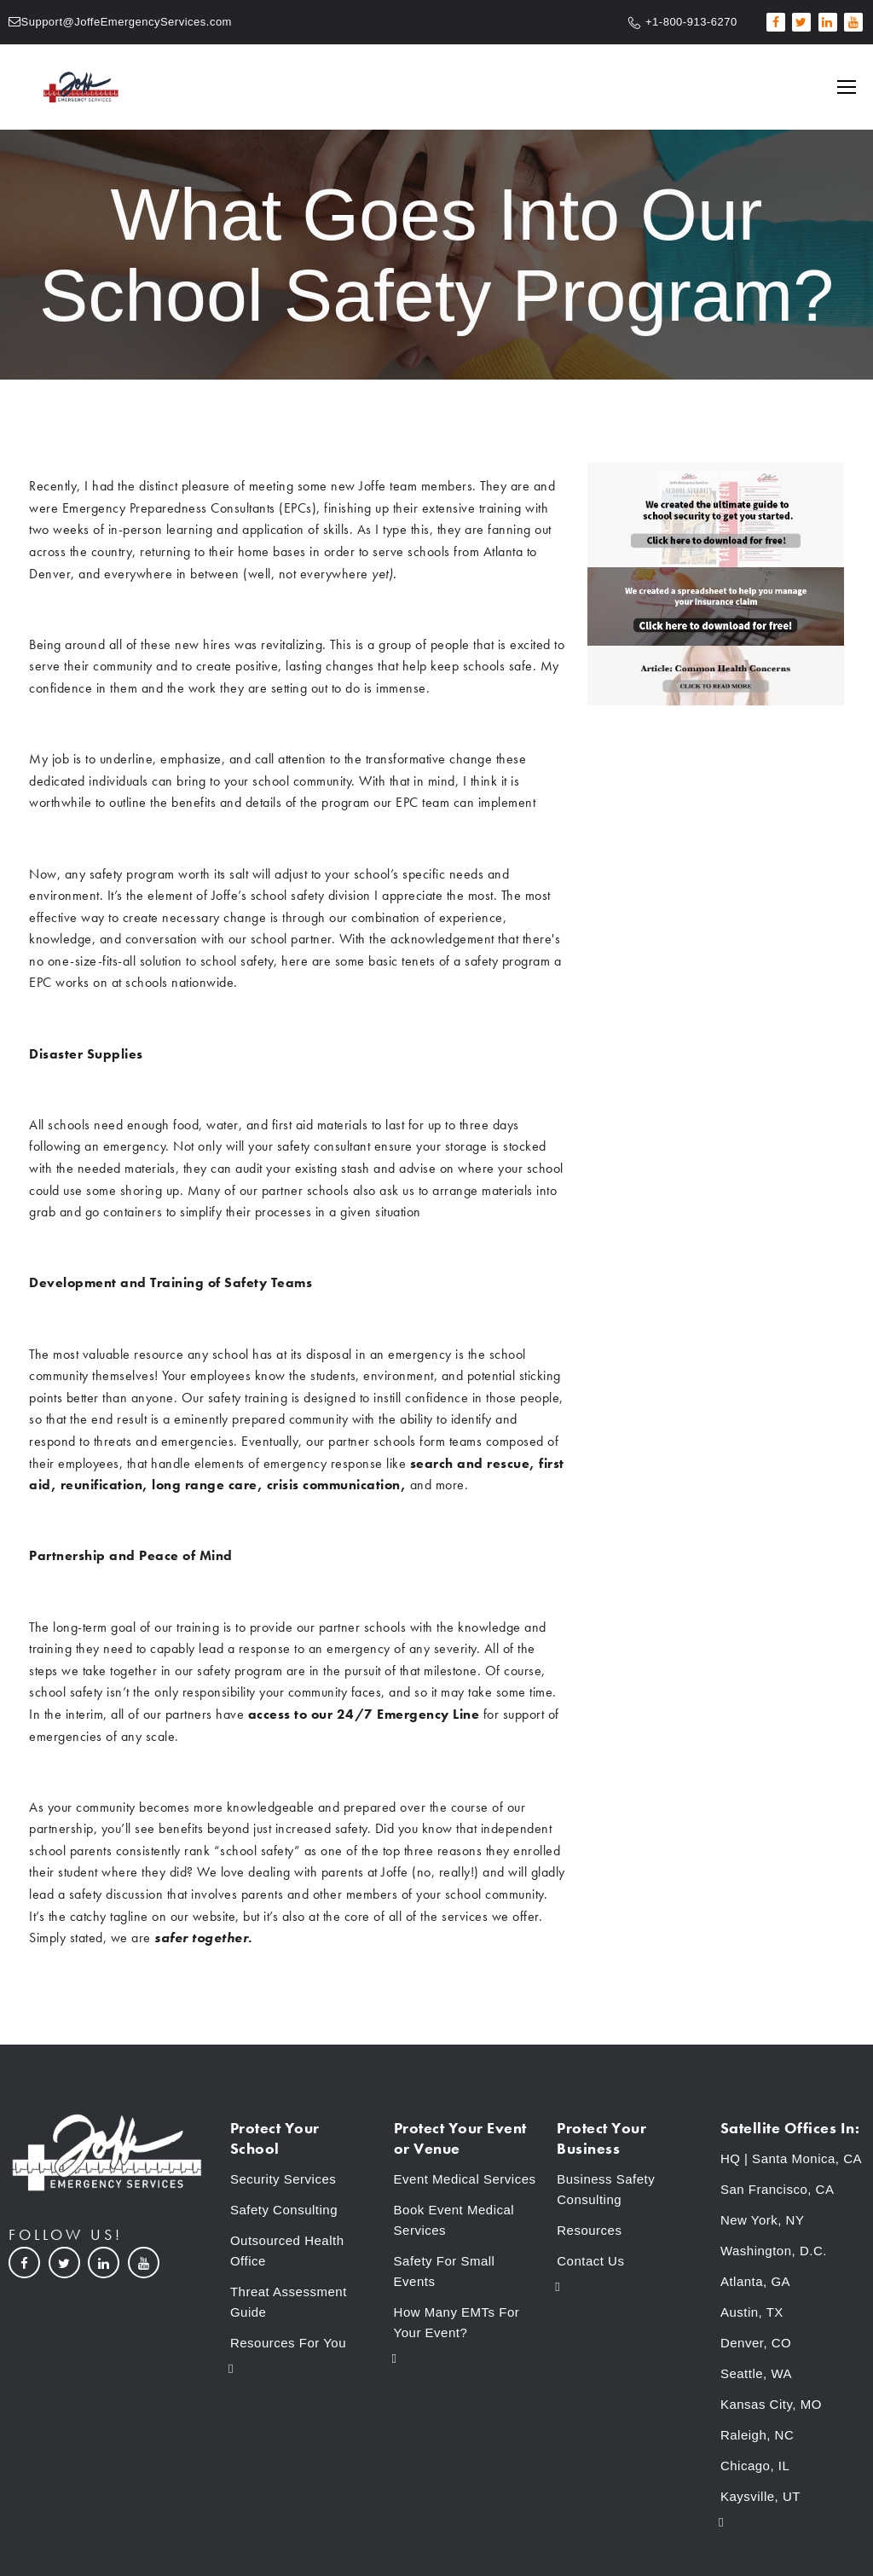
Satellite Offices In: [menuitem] (790, 2128)
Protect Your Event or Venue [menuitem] (460, 2138)
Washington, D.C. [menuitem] (773, 2250)
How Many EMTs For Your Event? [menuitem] (457, 2322)
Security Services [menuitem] (283, 2179)
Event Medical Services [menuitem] (465, 2179)
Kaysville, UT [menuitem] (760, 2496)
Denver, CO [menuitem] (755, 2342)
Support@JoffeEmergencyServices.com (126, 21)
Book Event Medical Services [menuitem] (454, 2219)
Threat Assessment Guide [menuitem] (288, 2301)
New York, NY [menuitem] (762, 2220)
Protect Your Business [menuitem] (601, 2138)
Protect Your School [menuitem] (275, 2138)
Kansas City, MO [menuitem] (771, 2404)
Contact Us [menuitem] (590, 2261)
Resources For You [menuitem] (288, 2342)
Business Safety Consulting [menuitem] (606, 2189)
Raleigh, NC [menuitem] (757, 2435)
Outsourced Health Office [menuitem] (287, 2250)
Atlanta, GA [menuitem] (755, 2281)
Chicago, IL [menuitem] (754, 2465)
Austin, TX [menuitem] (751, 2312)
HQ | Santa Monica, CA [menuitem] (791, 2158)
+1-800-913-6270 (691, 21)
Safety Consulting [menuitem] (284, 2209)
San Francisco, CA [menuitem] (777, 2189)
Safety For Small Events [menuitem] (444, 2271)
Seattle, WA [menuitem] (756, 2373)
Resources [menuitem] (589, 2230)
